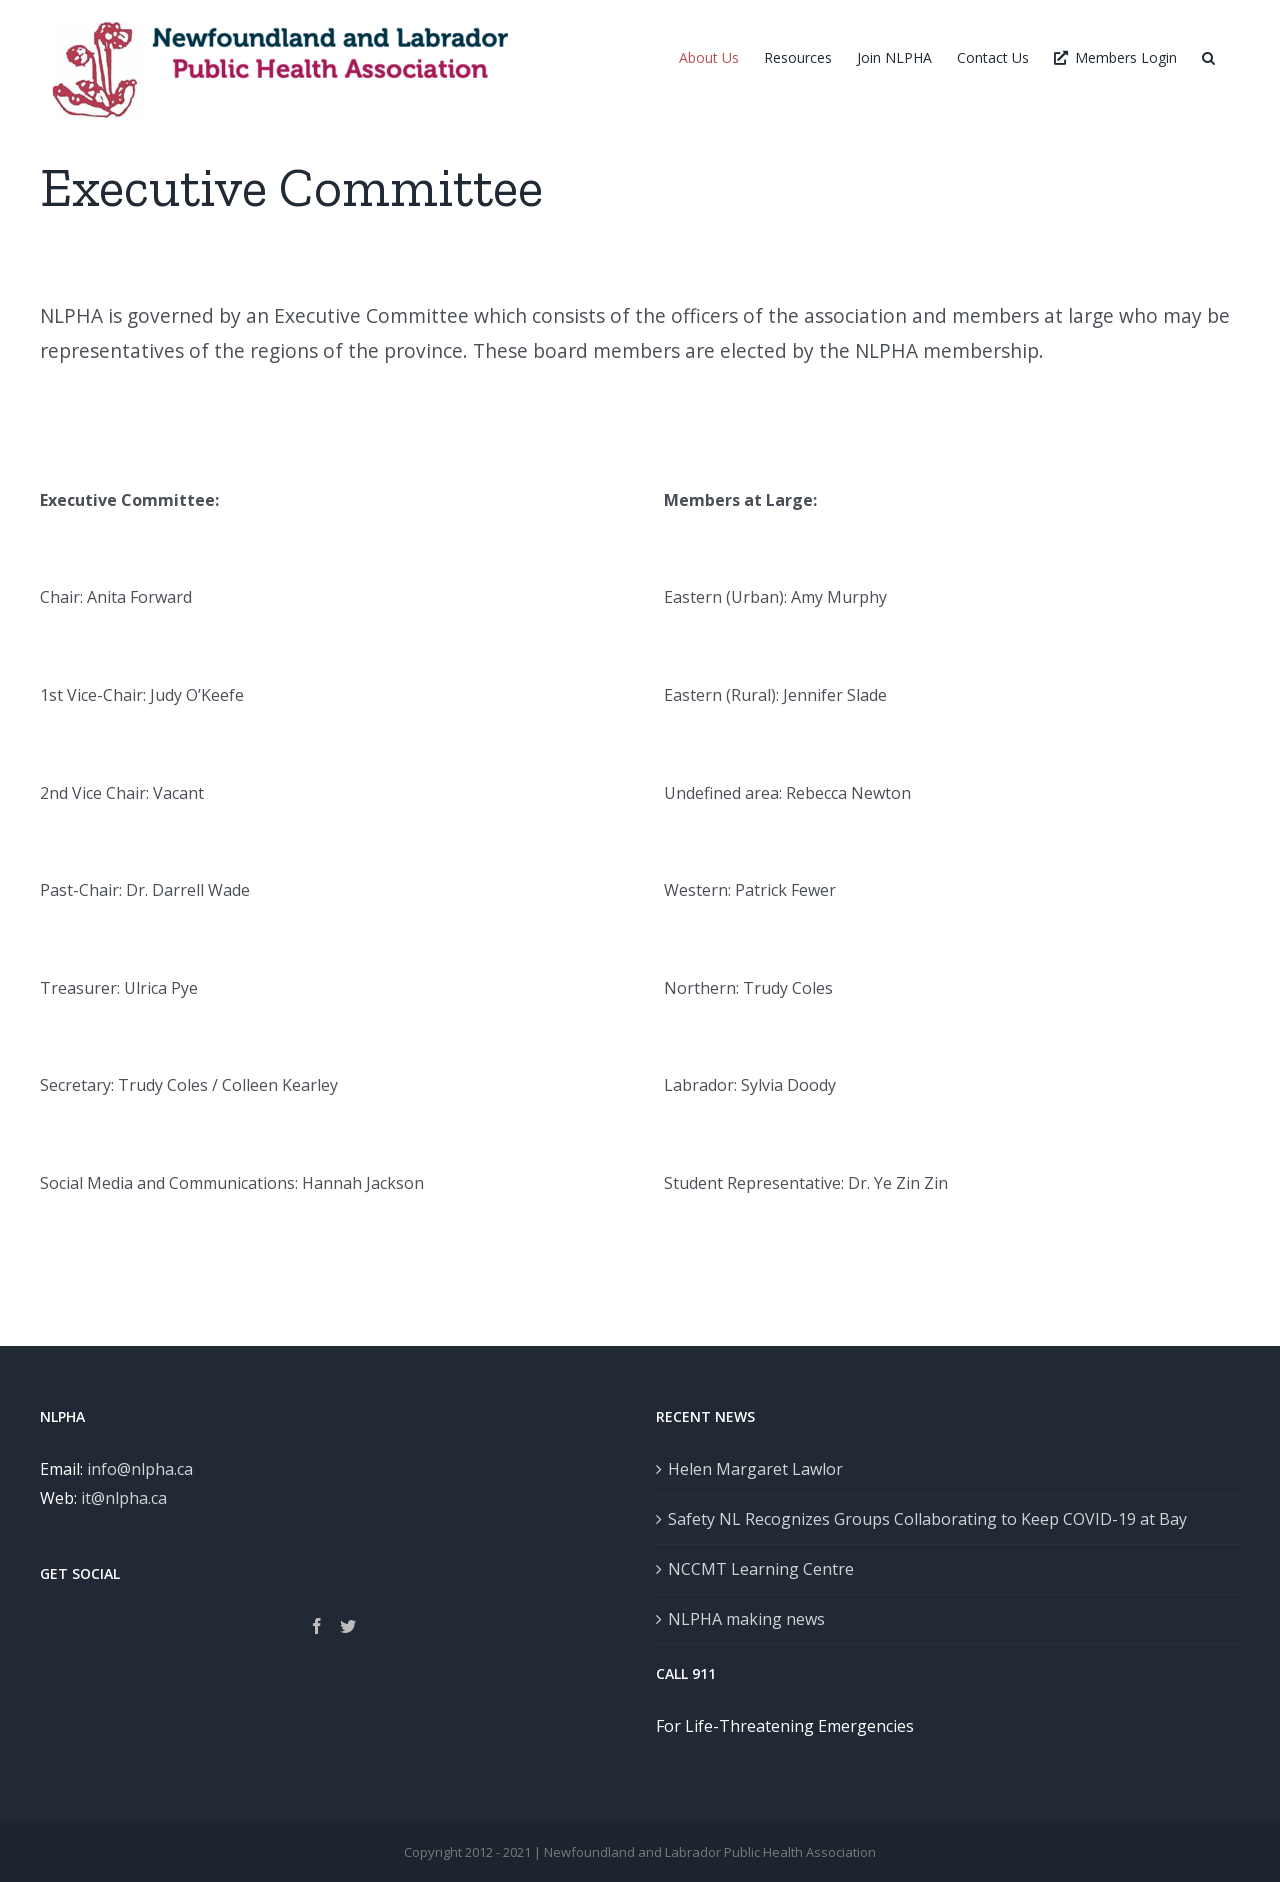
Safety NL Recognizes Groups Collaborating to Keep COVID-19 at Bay (927, 1519)
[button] (1208, 57)
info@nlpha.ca (140, 1469)
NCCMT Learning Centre (761, 1569)
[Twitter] (348, 1626)
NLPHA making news (746, 1619)
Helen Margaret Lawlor (755, 1469)
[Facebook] (317, 1626)
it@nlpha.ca (124, 1498)
